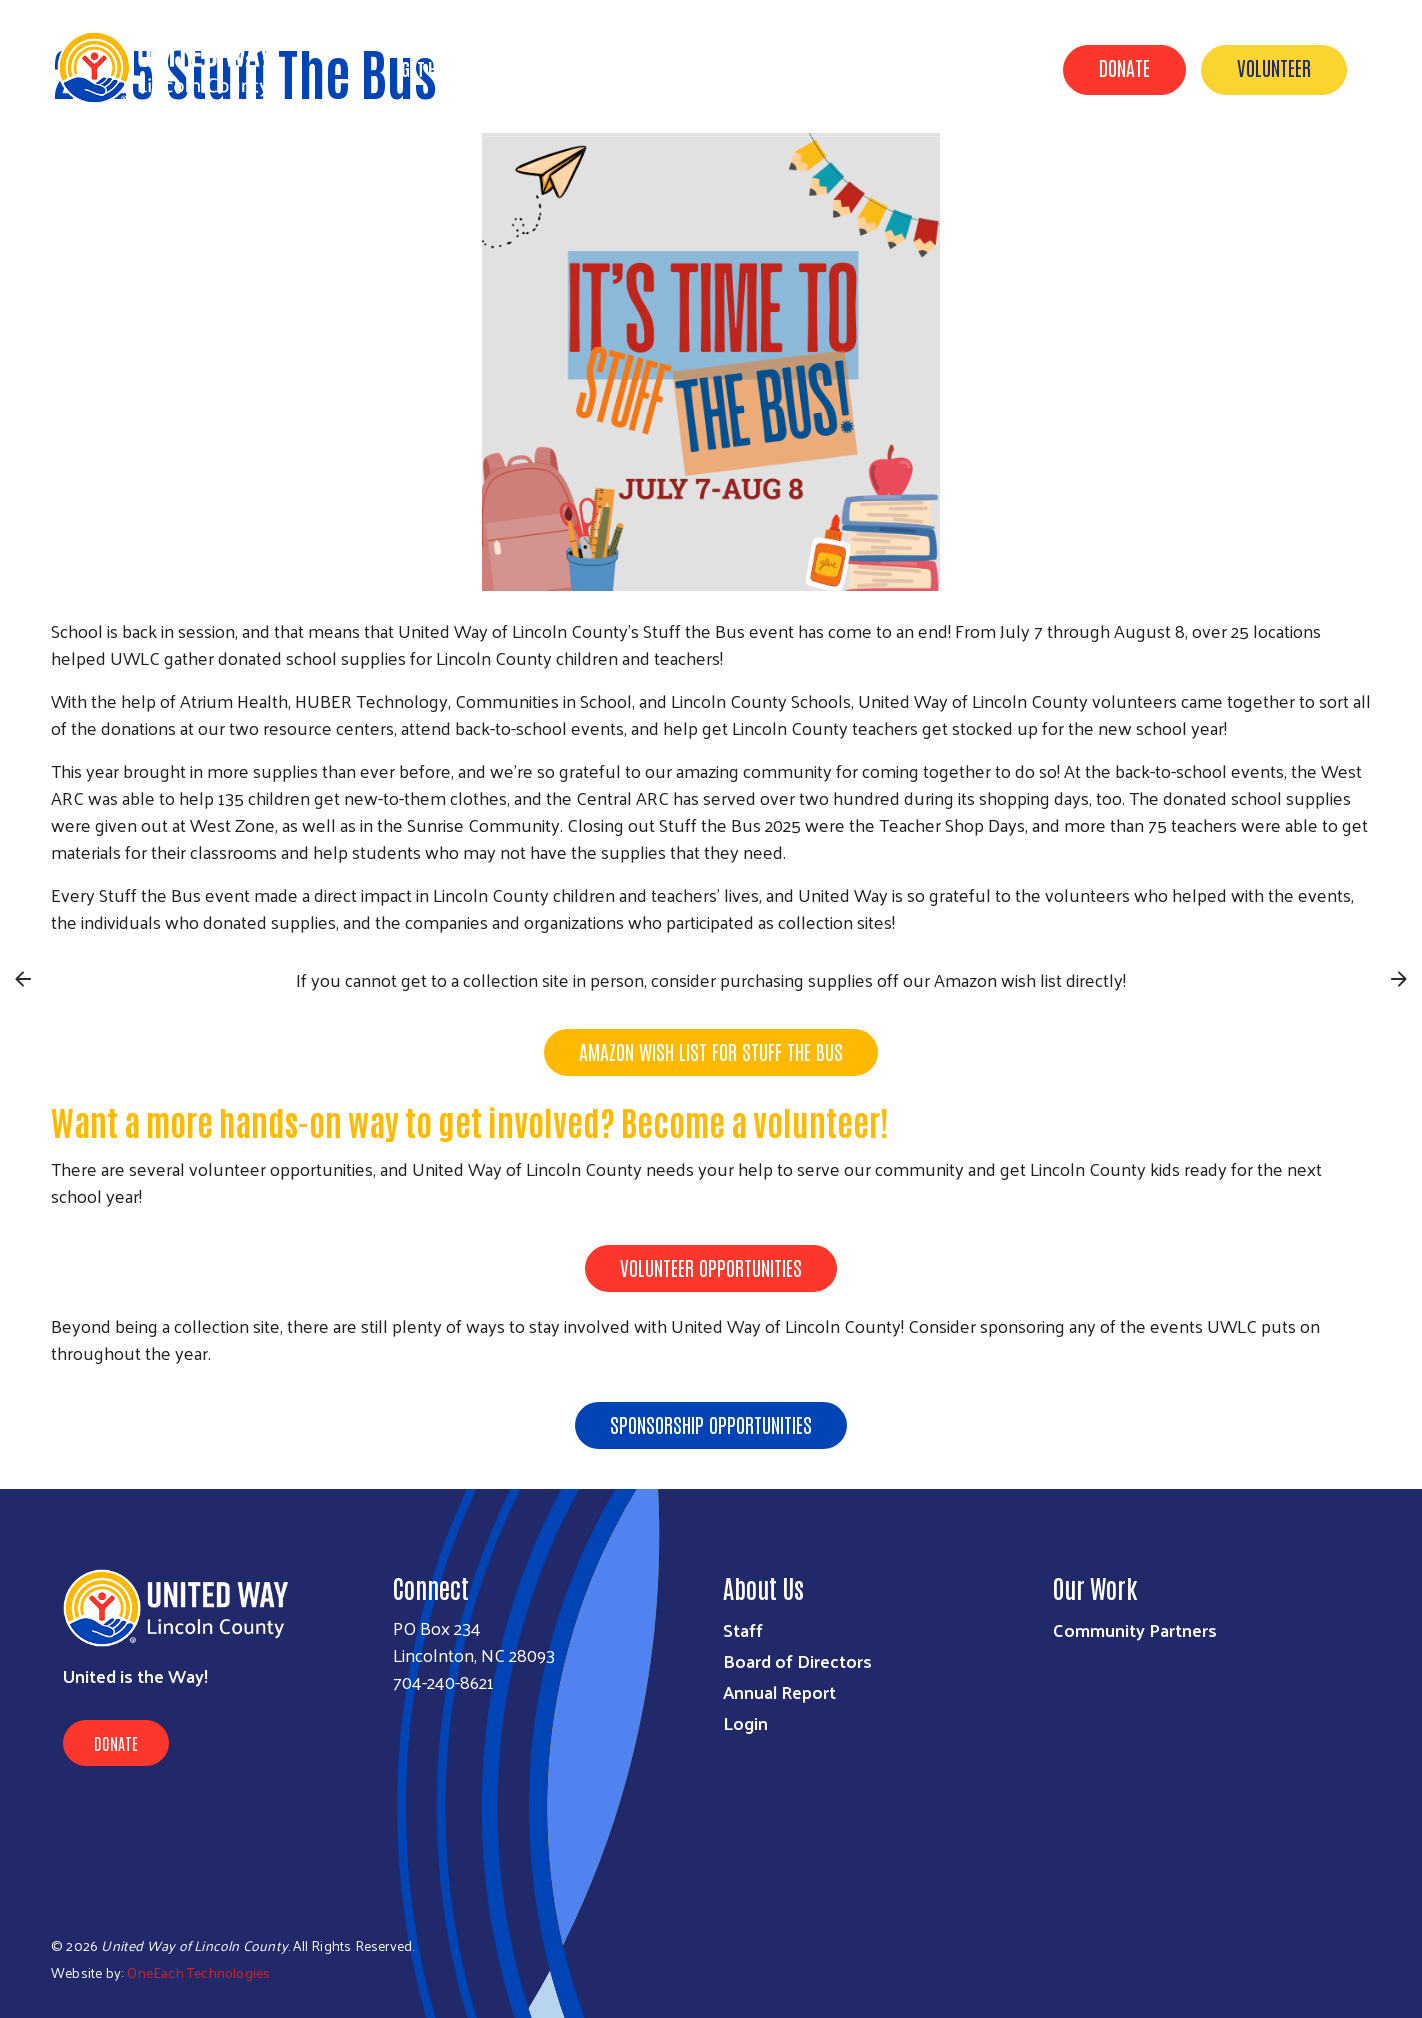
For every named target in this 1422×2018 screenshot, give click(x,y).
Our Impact (642, 68)
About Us (530, 68)
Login (745, 1722)
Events (874, 68)
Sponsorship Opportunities (711, 1424)
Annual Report (779, 1691)
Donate (1124, 67)
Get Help (430, 68)
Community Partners (1135, 1629)
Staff (743, 1629)
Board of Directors (797, 1660)
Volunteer (1274, 67)
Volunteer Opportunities (711, 1267)
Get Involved (766, 68)
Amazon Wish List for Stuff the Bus (711, 1051)
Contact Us (977, 68)
